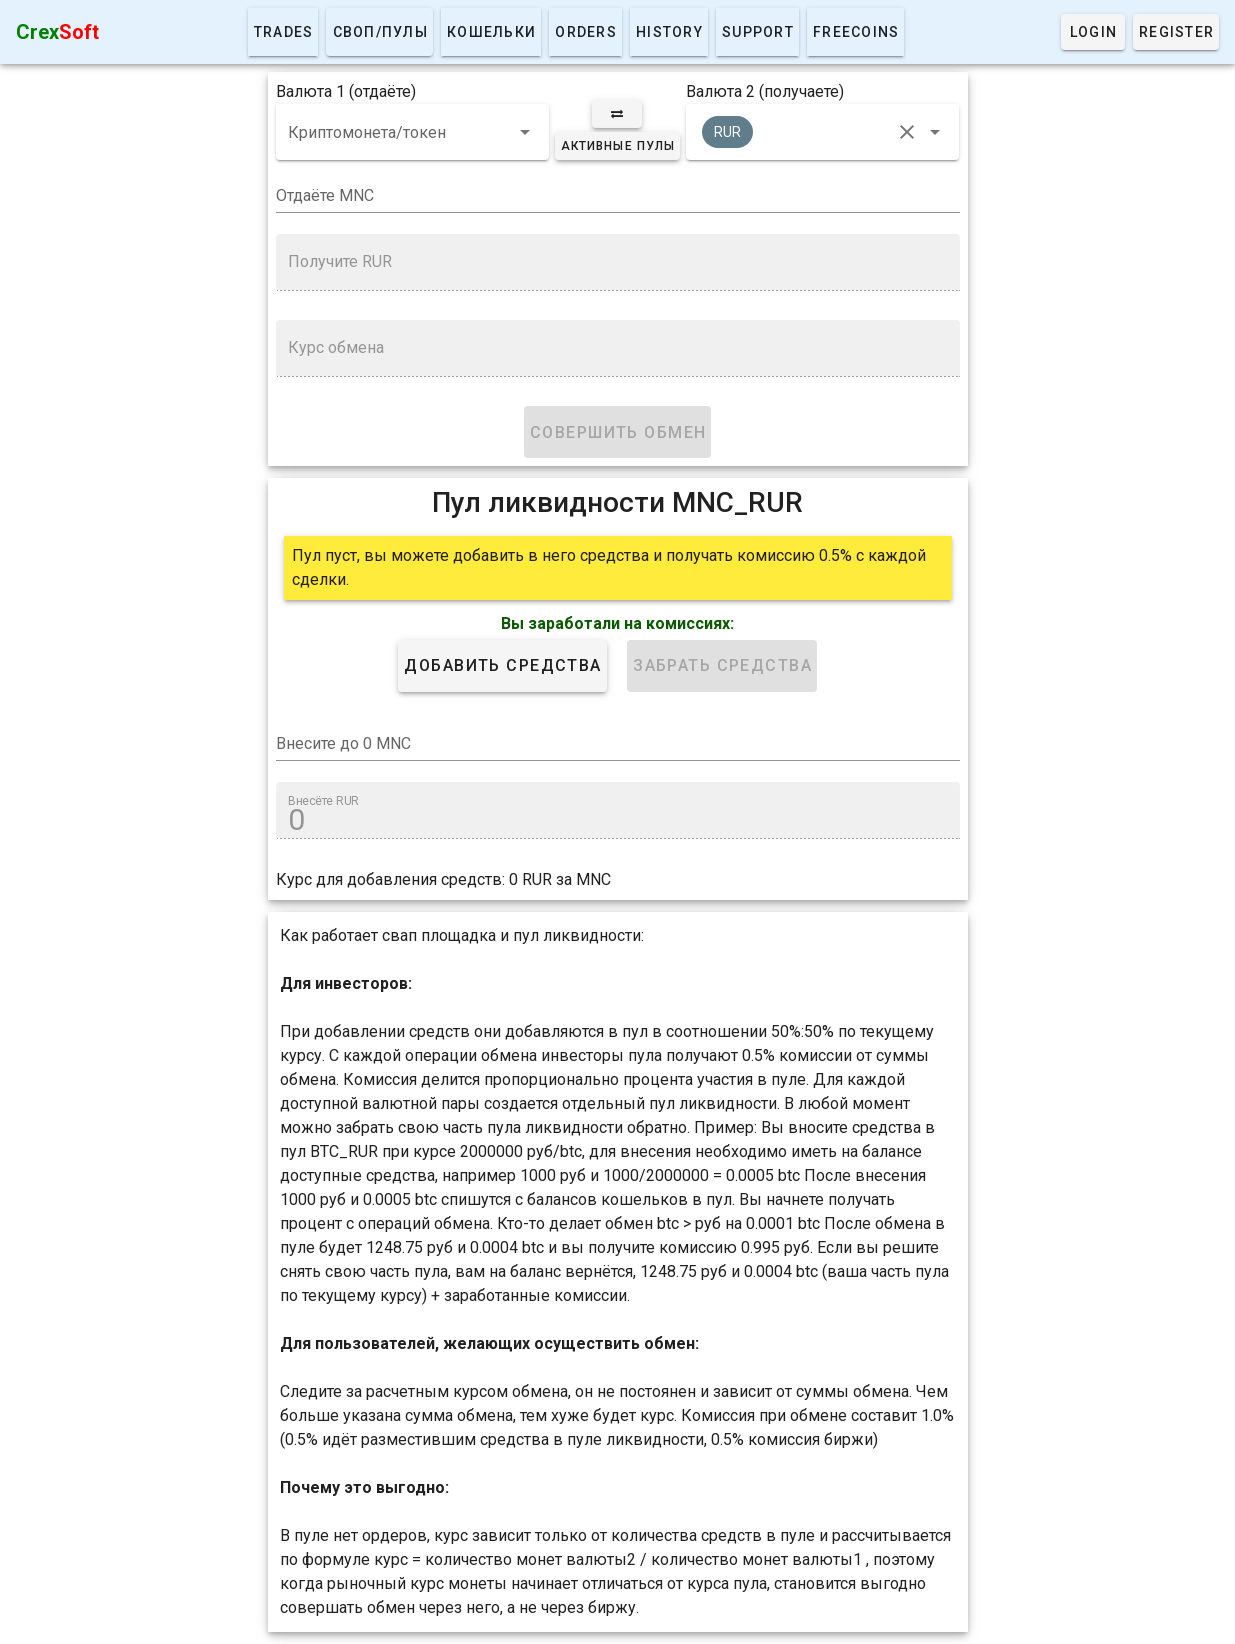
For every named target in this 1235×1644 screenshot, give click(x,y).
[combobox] (413, 132)
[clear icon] (907, 132)
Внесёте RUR (323, 801)
